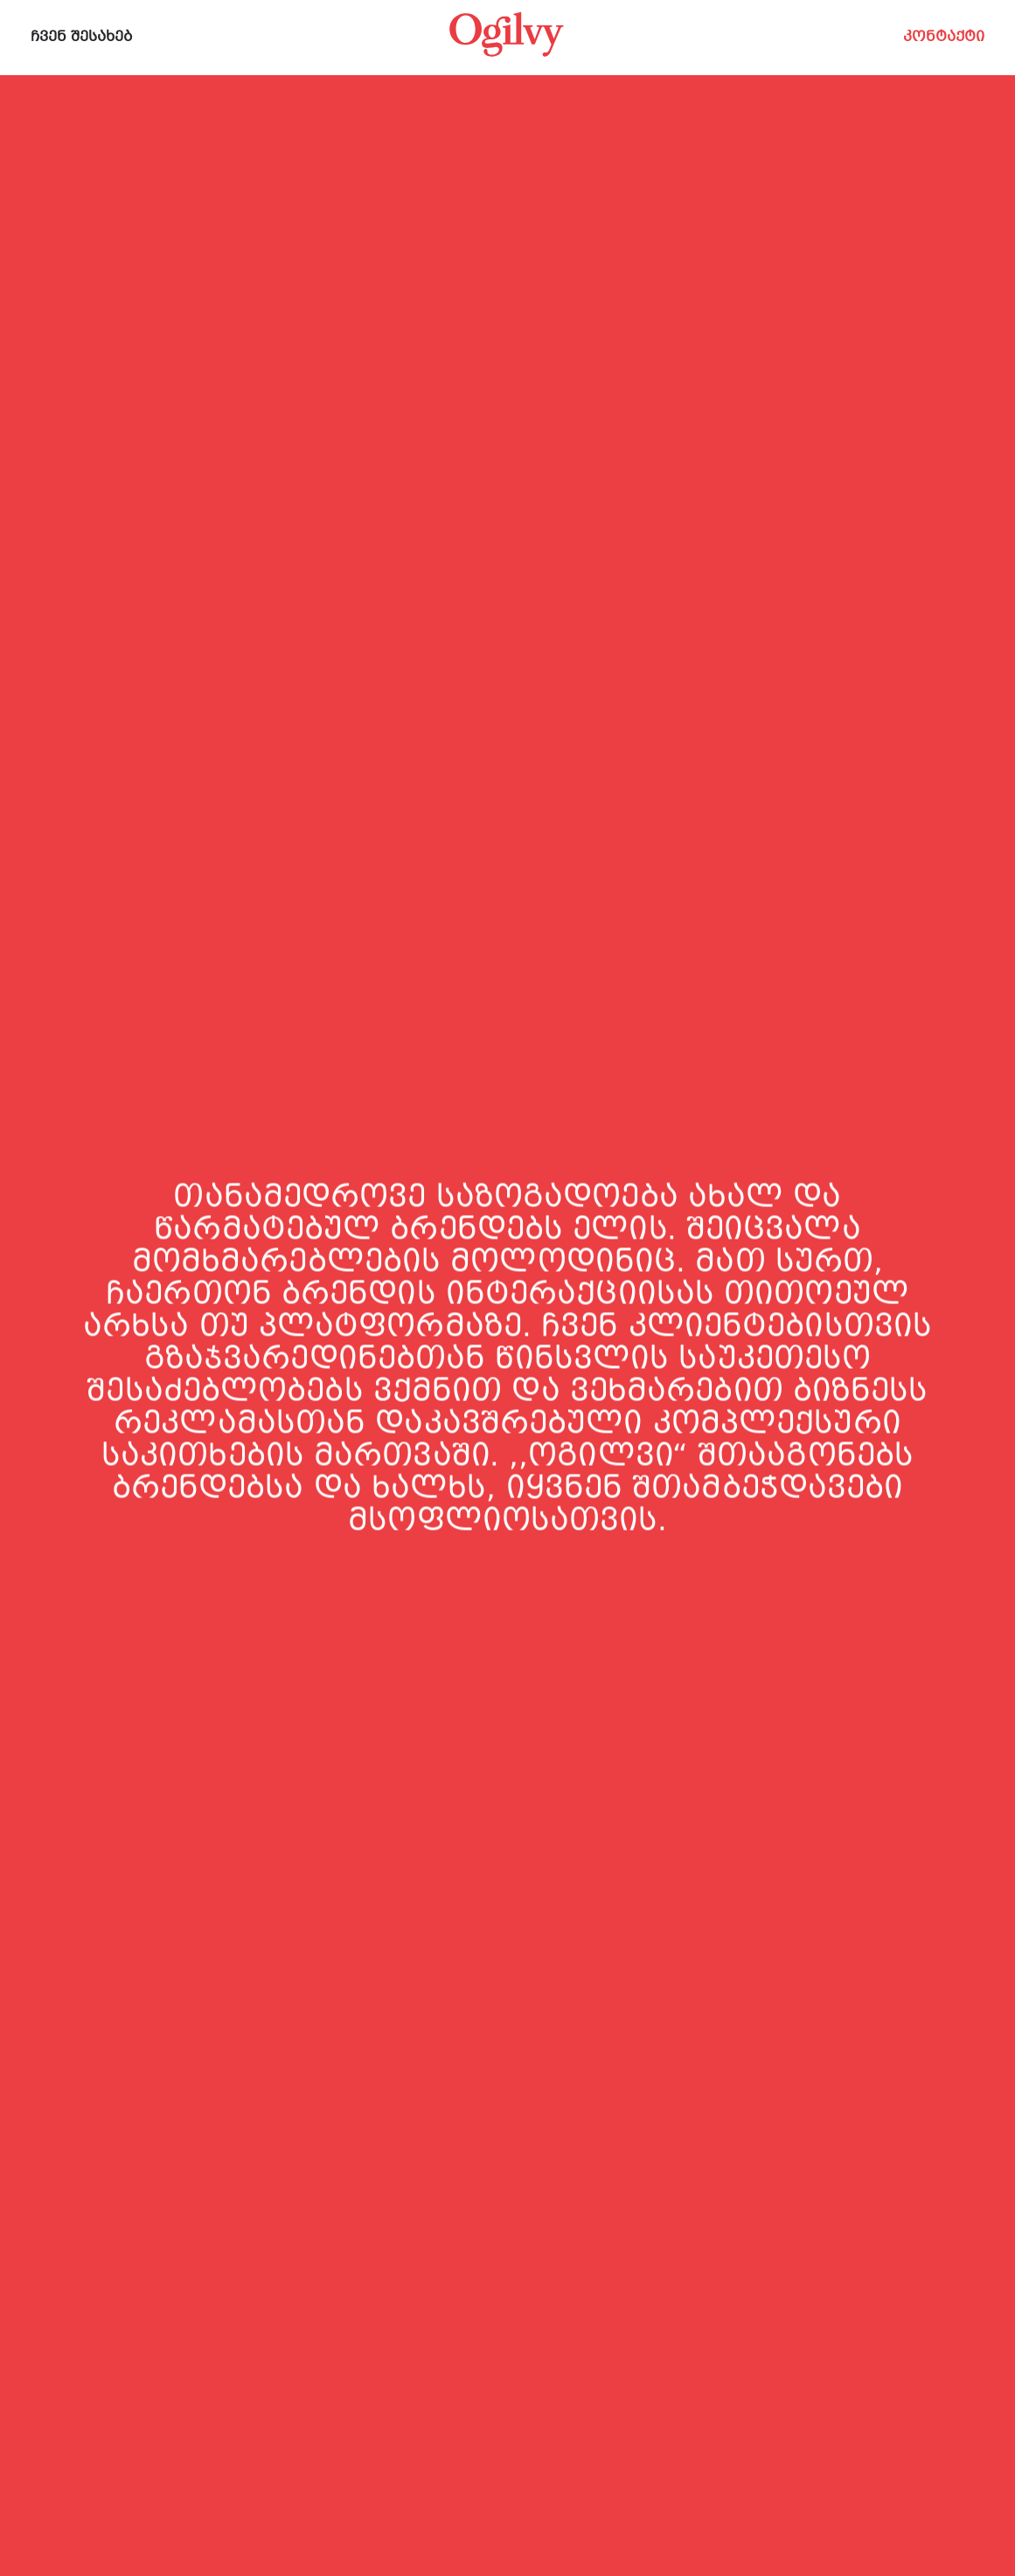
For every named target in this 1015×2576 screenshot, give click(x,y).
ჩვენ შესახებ (82, 37)
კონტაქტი (943, 37)
